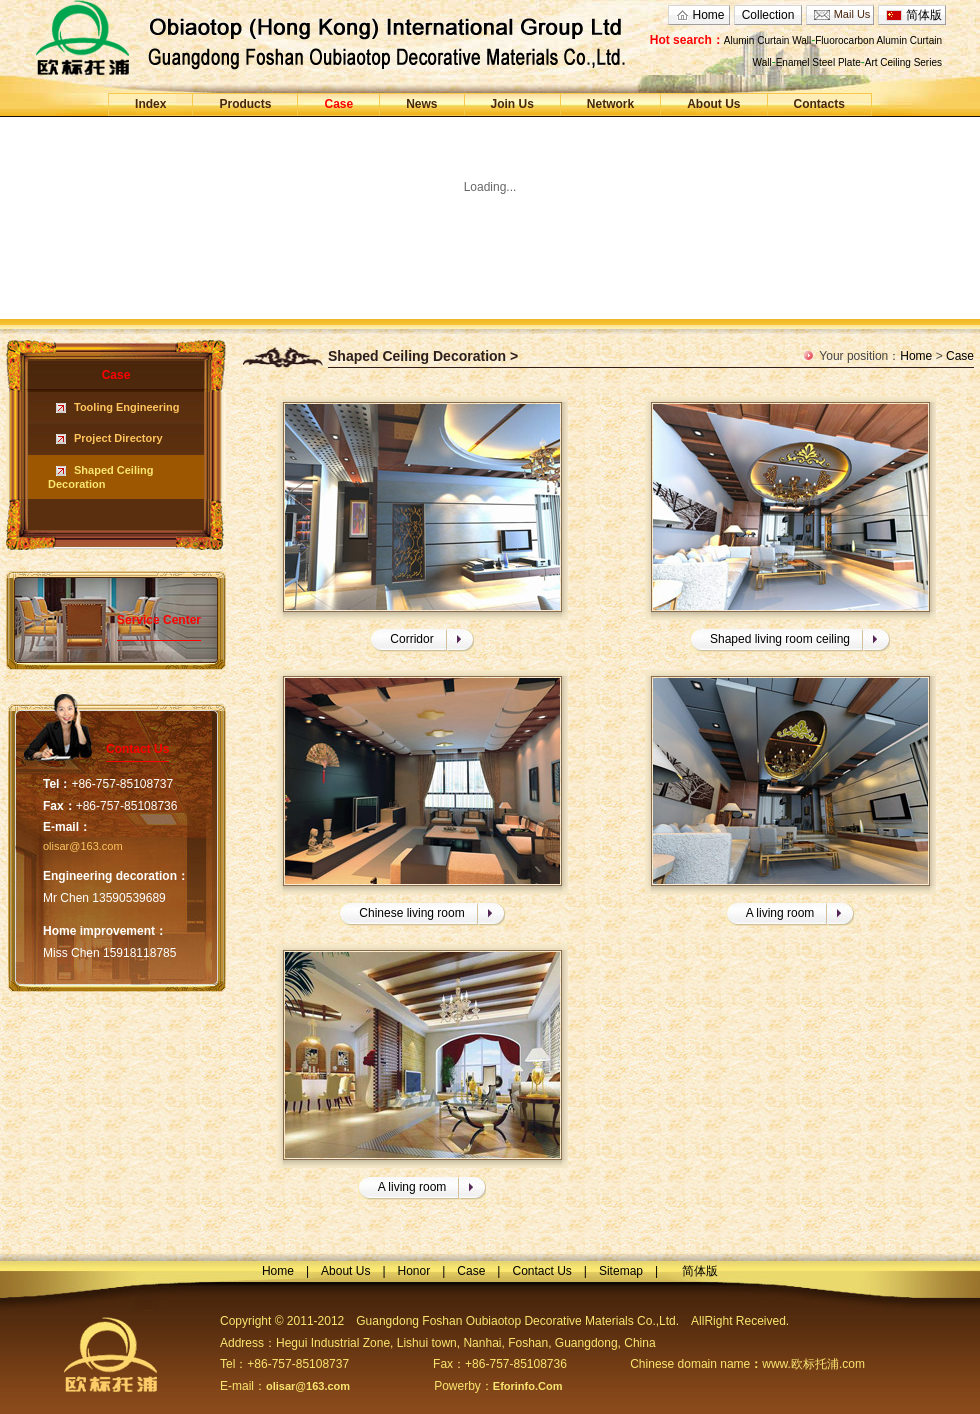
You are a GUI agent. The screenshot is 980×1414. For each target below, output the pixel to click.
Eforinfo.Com (528, 1386)
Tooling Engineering (127, 407)
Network (610, 104)
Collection (768, 15)
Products (245, 104)
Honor (414, 1271)
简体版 (924, 15)
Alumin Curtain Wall (767, 40)
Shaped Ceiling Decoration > (423, 356)
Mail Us (852, 14)
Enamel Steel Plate (818, 62)
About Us (713, 104)
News (421, 104)
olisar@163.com (83, 846)
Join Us (512, 104)
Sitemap (621, 1271)
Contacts (819, 104)
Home (708, 15)
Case (338, 104)
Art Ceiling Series (903, 62)
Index (150, 104)
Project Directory (118, 438)
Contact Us (541, 1271)
